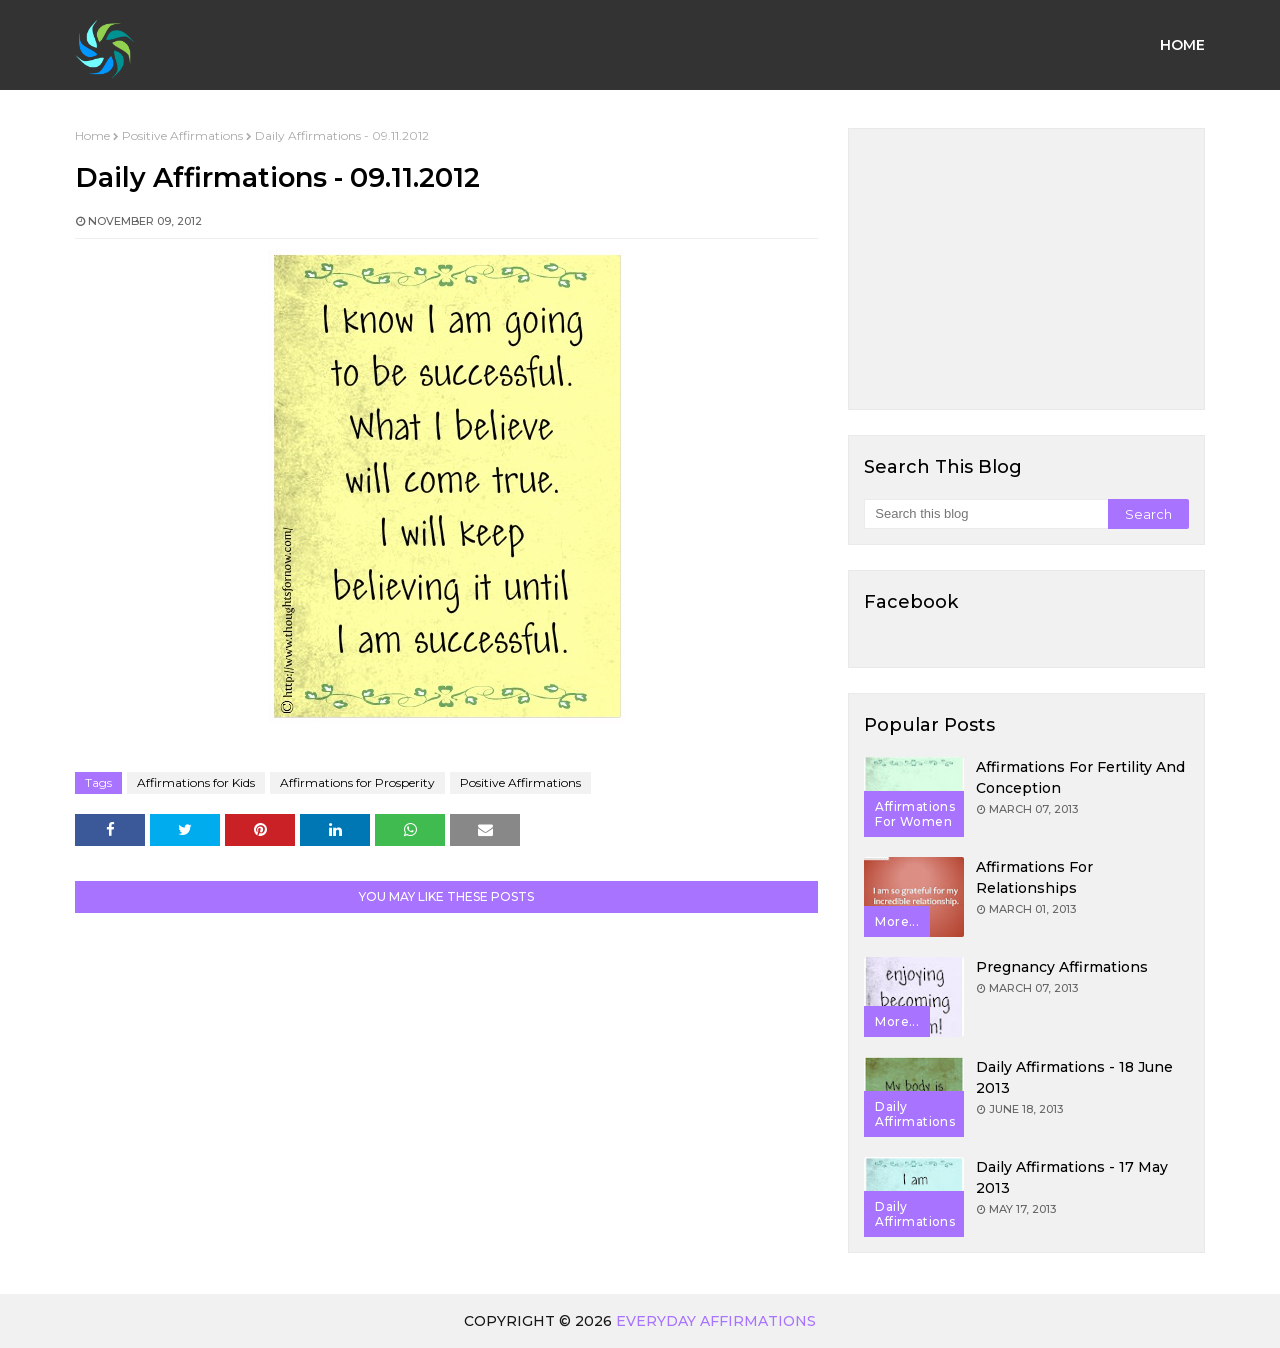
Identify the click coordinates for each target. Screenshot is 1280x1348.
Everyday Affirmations (716, 1321)
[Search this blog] (985, 514)
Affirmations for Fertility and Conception (1080, 777)
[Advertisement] (1026, 269)
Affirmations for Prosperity (357, 782)
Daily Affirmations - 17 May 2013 (1072, 1177)
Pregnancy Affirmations (1062, 967)
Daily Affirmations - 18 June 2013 (1074, 1077)
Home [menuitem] (1182, 45)
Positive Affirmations (182, 135)
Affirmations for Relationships (1034, 877)
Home (92, 135)
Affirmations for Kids (196, 782)
